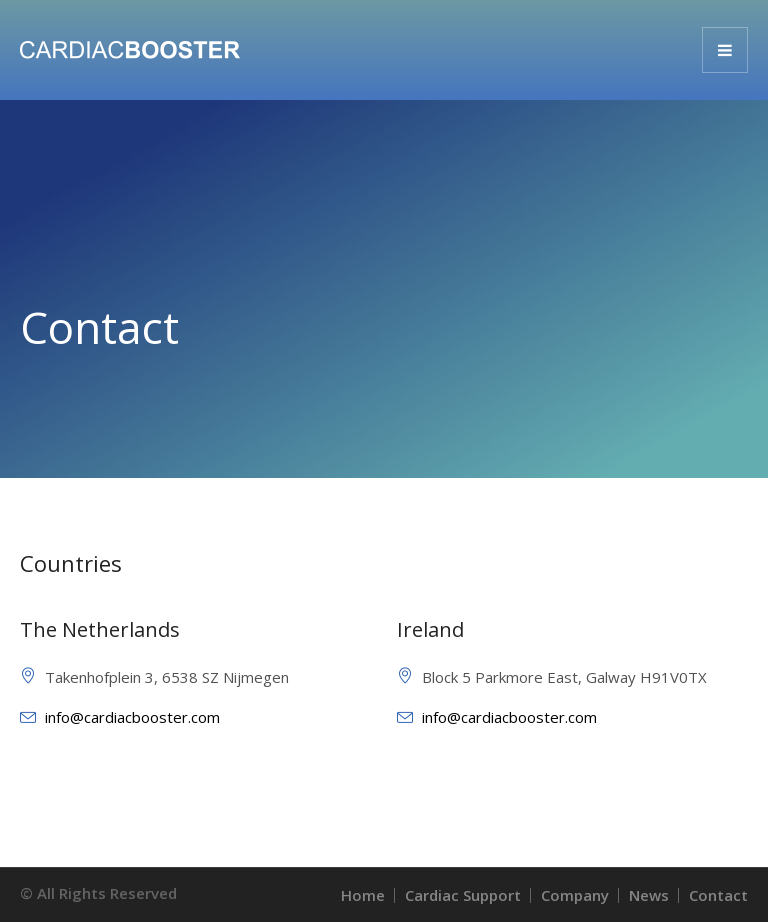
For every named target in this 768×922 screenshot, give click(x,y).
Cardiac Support (463, 895)
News (649, 895)
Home (363, 895)
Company (575, 895)
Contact (718, 895)
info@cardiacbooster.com (132, 717)
